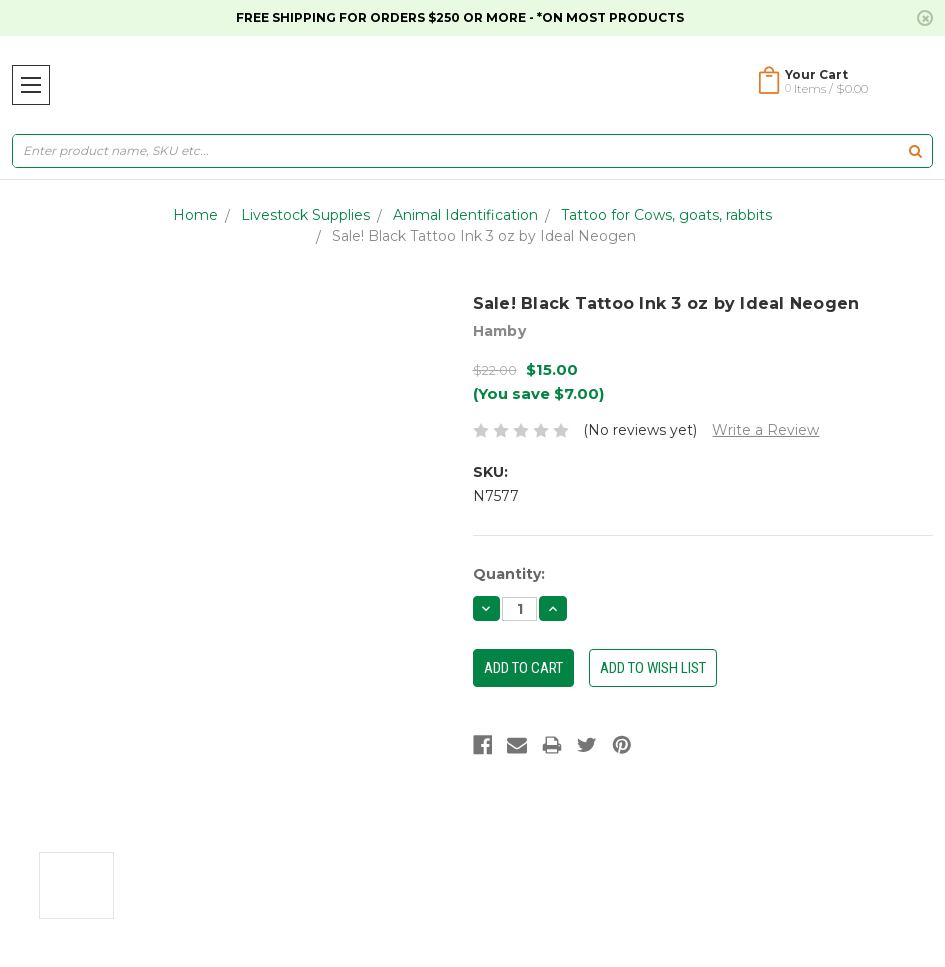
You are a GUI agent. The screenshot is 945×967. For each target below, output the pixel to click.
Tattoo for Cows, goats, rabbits (666, 215)
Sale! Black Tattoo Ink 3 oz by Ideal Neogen (484, 236)
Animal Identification (465, 215)
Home (195, 215)
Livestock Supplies (305, 215)
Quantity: (509, 574)
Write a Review (765, 430)
